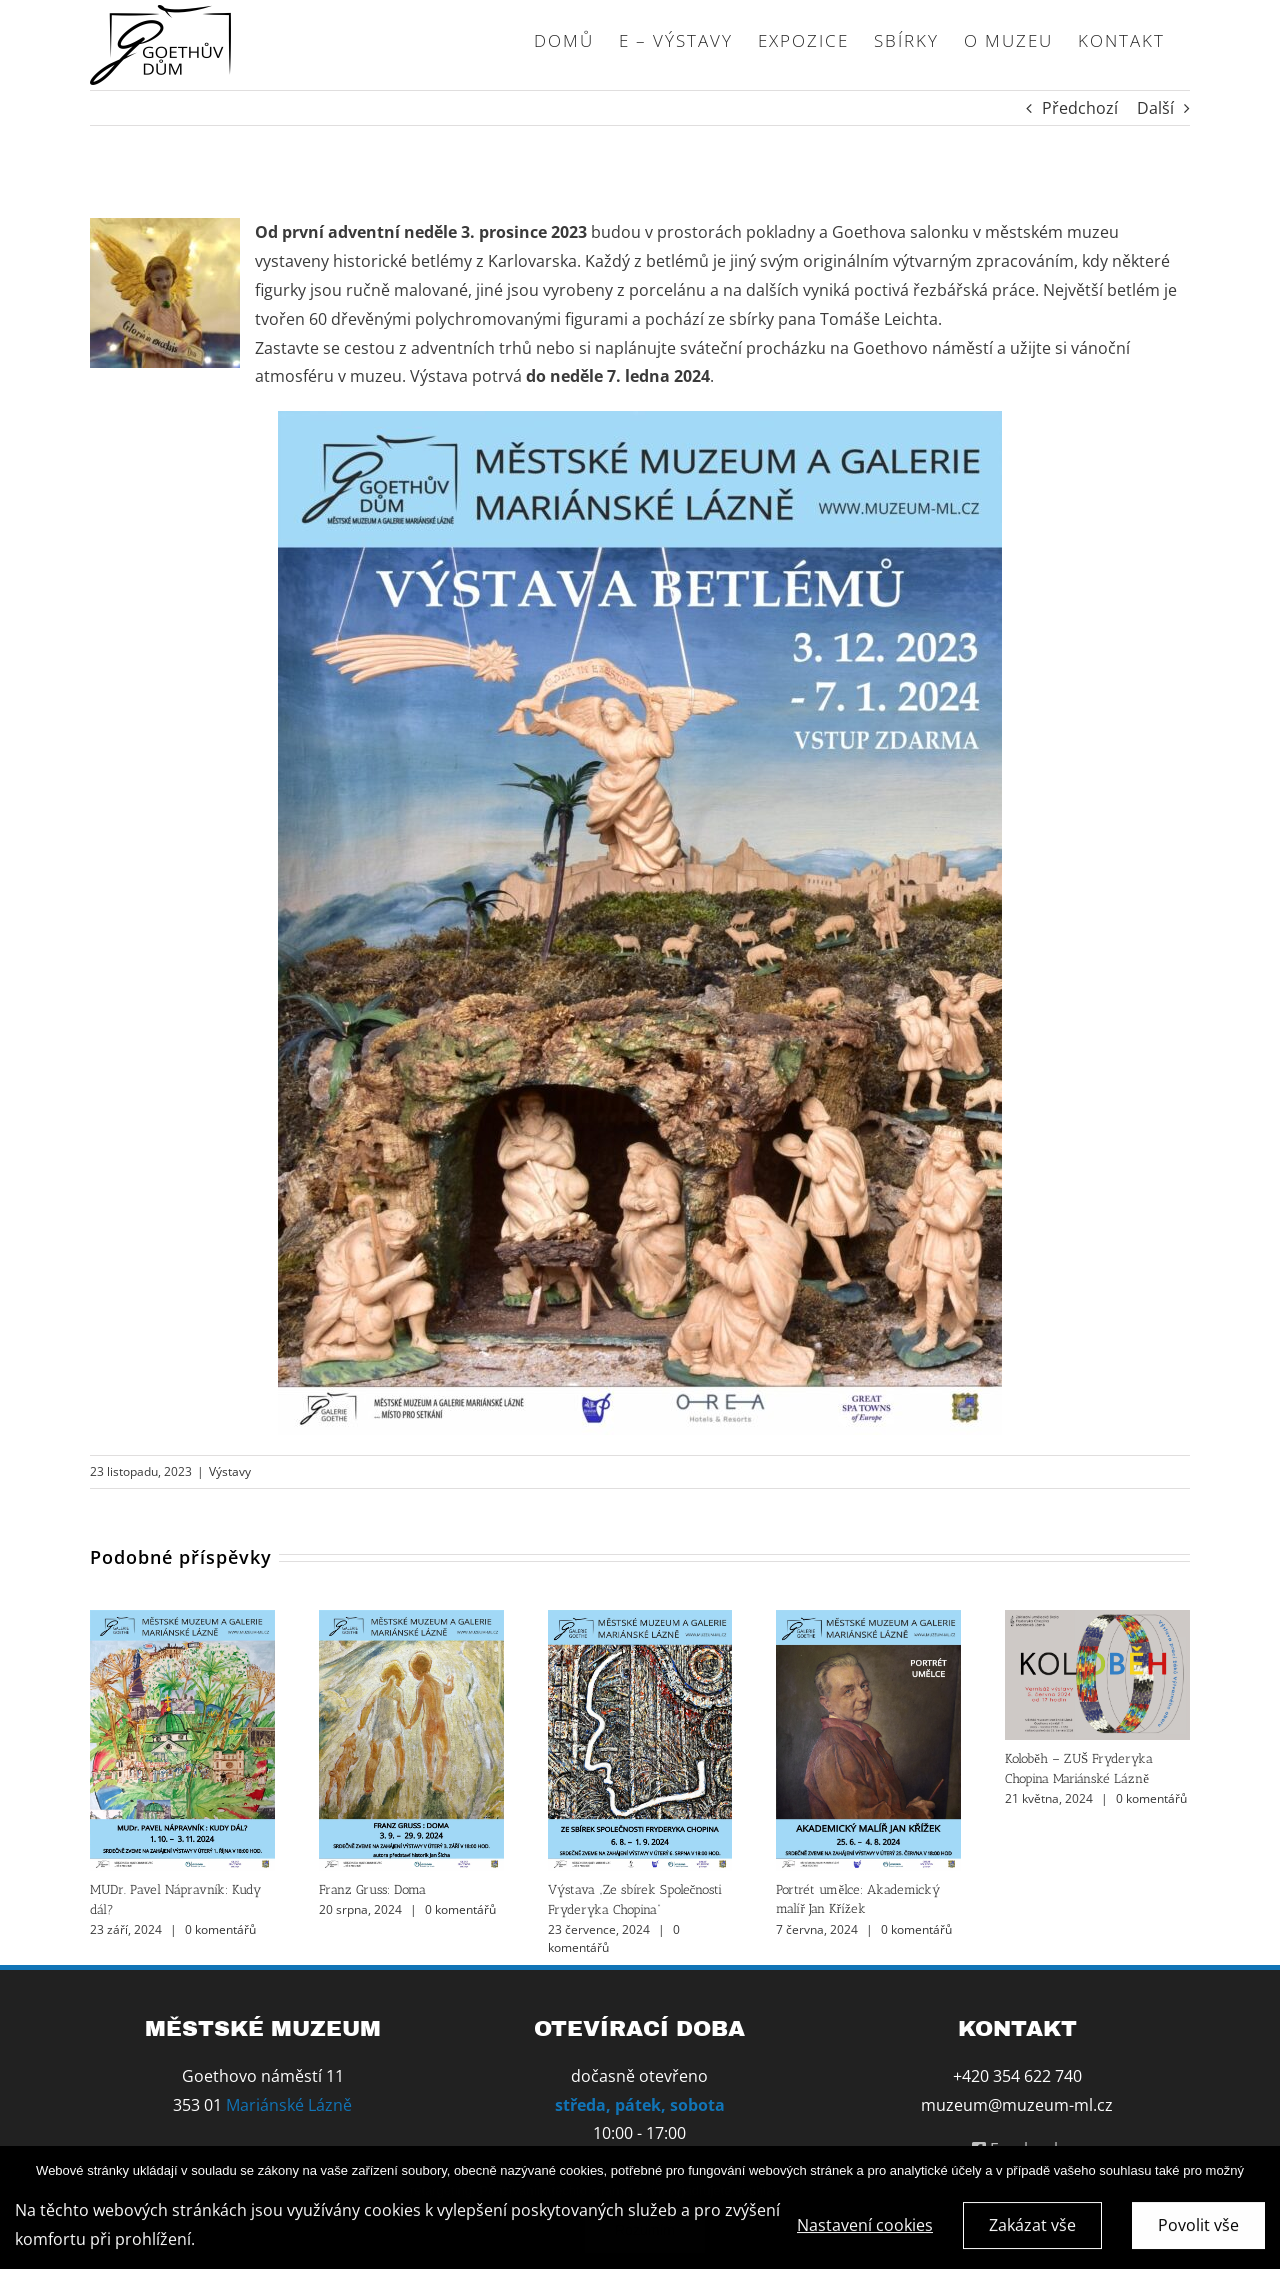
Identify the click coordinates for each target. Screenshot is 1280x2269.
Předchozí (1080, 108)
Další (1155, 108)
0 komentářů (220, 1929)
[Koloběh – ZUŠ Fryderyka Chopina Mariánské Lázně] (1097, 1621)
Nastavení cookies (865, 2228)
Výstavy (230, 1471)
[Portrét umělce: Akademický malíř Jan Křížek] (868, 1621)
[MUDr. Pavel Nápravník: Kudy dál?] (182, 1621)
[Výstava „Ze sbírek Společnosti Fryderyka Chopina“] (640, 1621)
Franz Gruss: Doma (372, 1889)
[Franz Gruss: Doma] (411, 1621)
